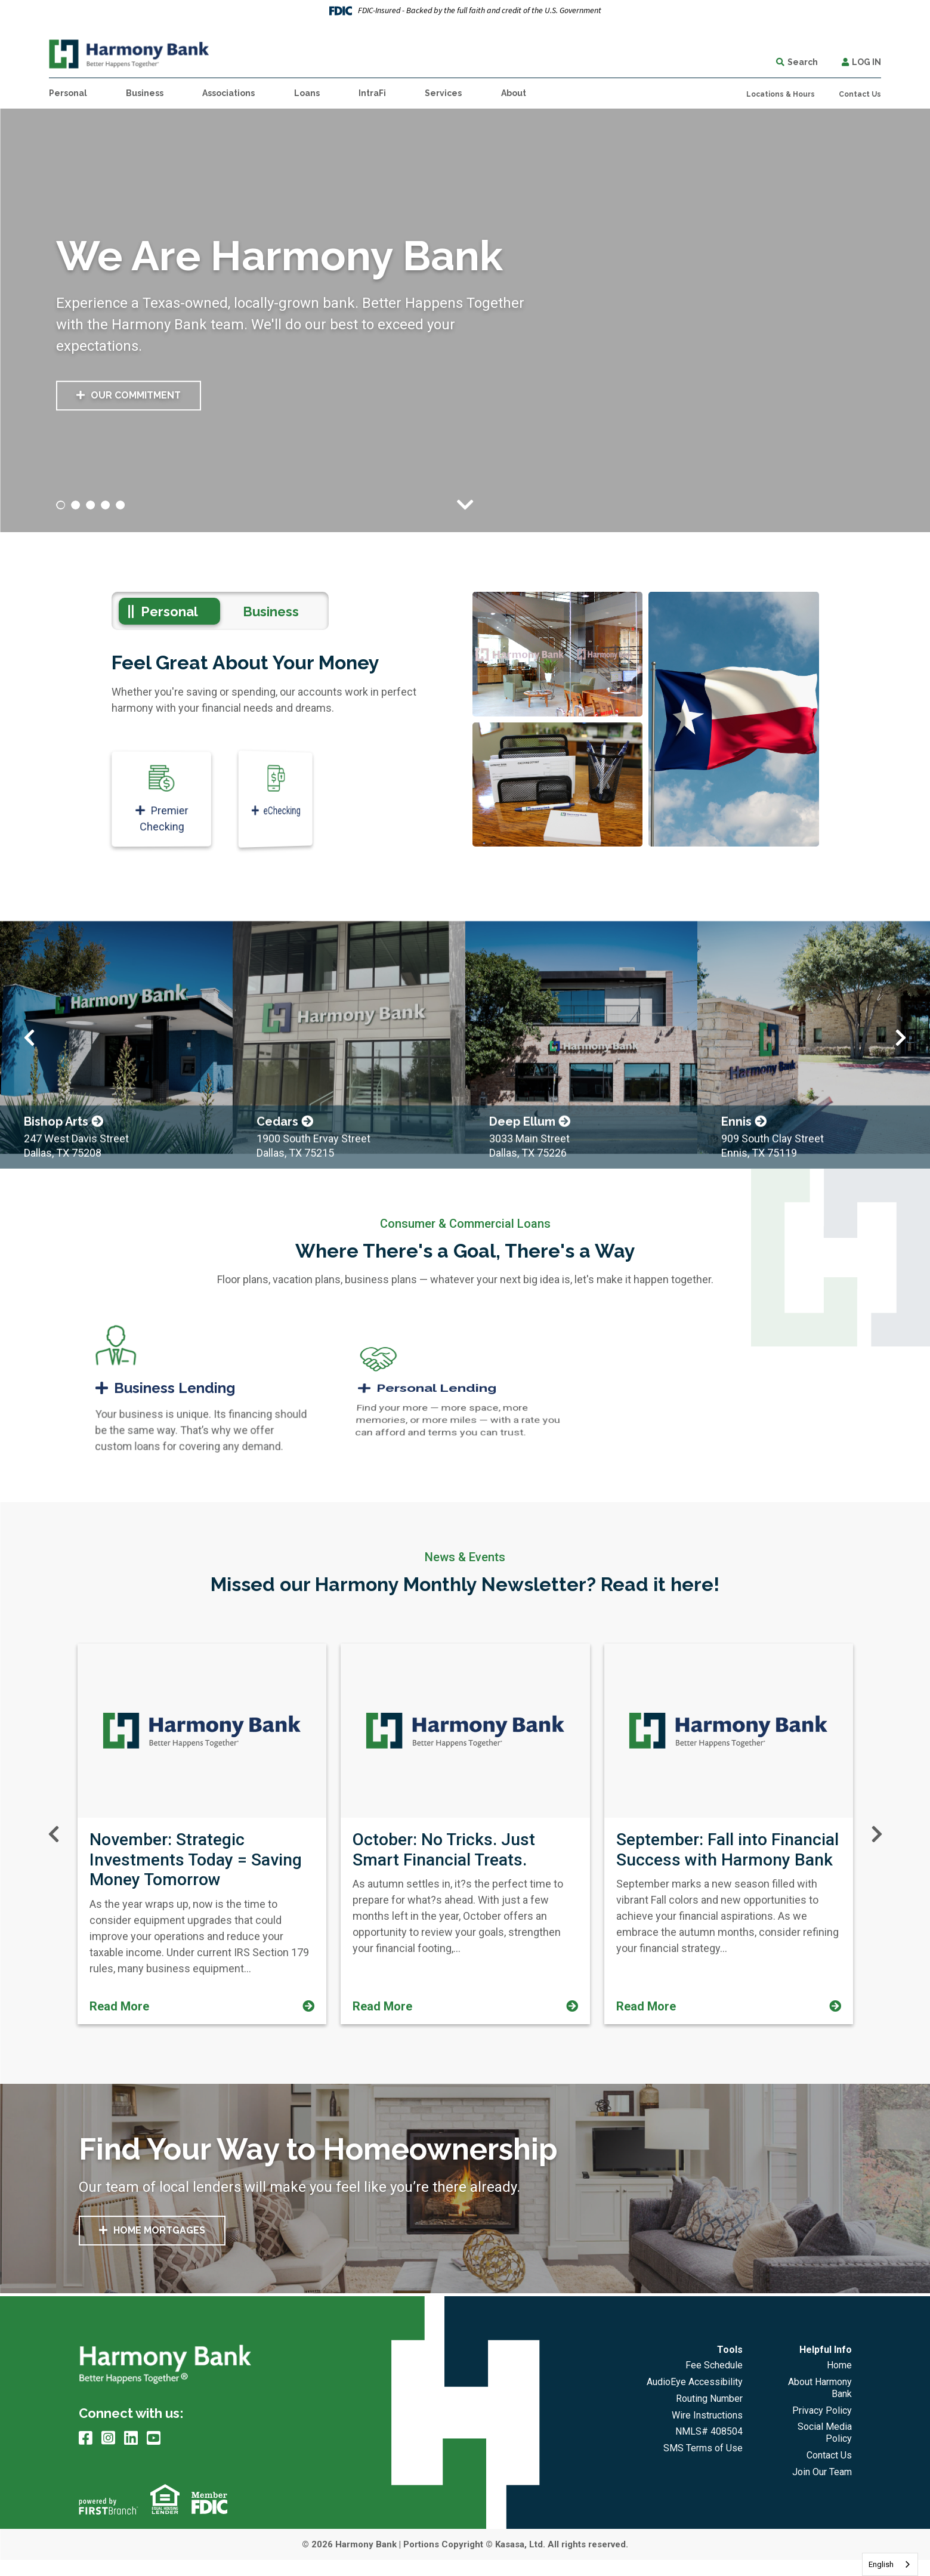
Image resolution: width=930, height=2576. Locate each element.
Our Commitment (136, 395)
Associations (228, 93)
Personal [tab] (169, 611)
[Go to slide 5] (120, 505)
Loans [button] (307, 93)
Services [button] (443, 93)
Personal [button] (68, 93)
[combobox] (890, 2564)
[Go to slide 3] (90, 505)
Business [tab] (271, 611)
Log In (866, 62)
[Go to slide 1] (61, 505)
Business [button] (144, 93)
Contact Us (860, 94)
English (881, 2564)
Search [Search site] (802, 62)
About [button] (513, 93)
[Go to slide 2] (76, 505)
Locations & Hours (780, 94)
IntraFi (372, 93)
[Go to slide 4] (105, 505)
